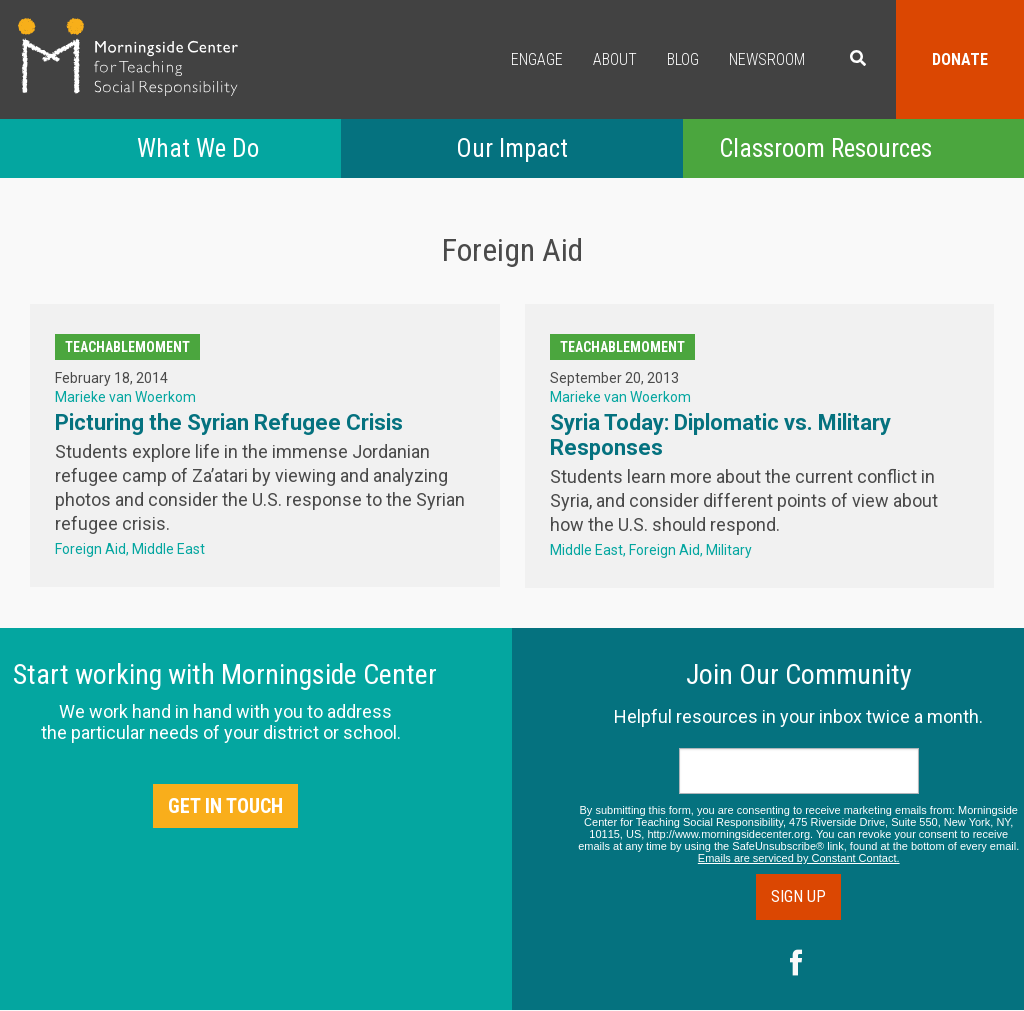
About (615, 59)
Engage (537, 59)
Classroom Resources (825, 148)
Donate (960, 59)
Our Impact (512, 148)
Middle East (168, 549)
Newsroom (767, 59)
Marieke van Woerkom (125, 397)
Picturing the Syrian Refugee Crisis (229, 422)
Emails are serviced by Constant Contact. (799, 858)
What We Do (198, 148)
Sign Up (798, 896)
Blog (683, 59)
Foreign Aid (90, 549)
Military (729, 550)
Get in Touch (225, 806)
